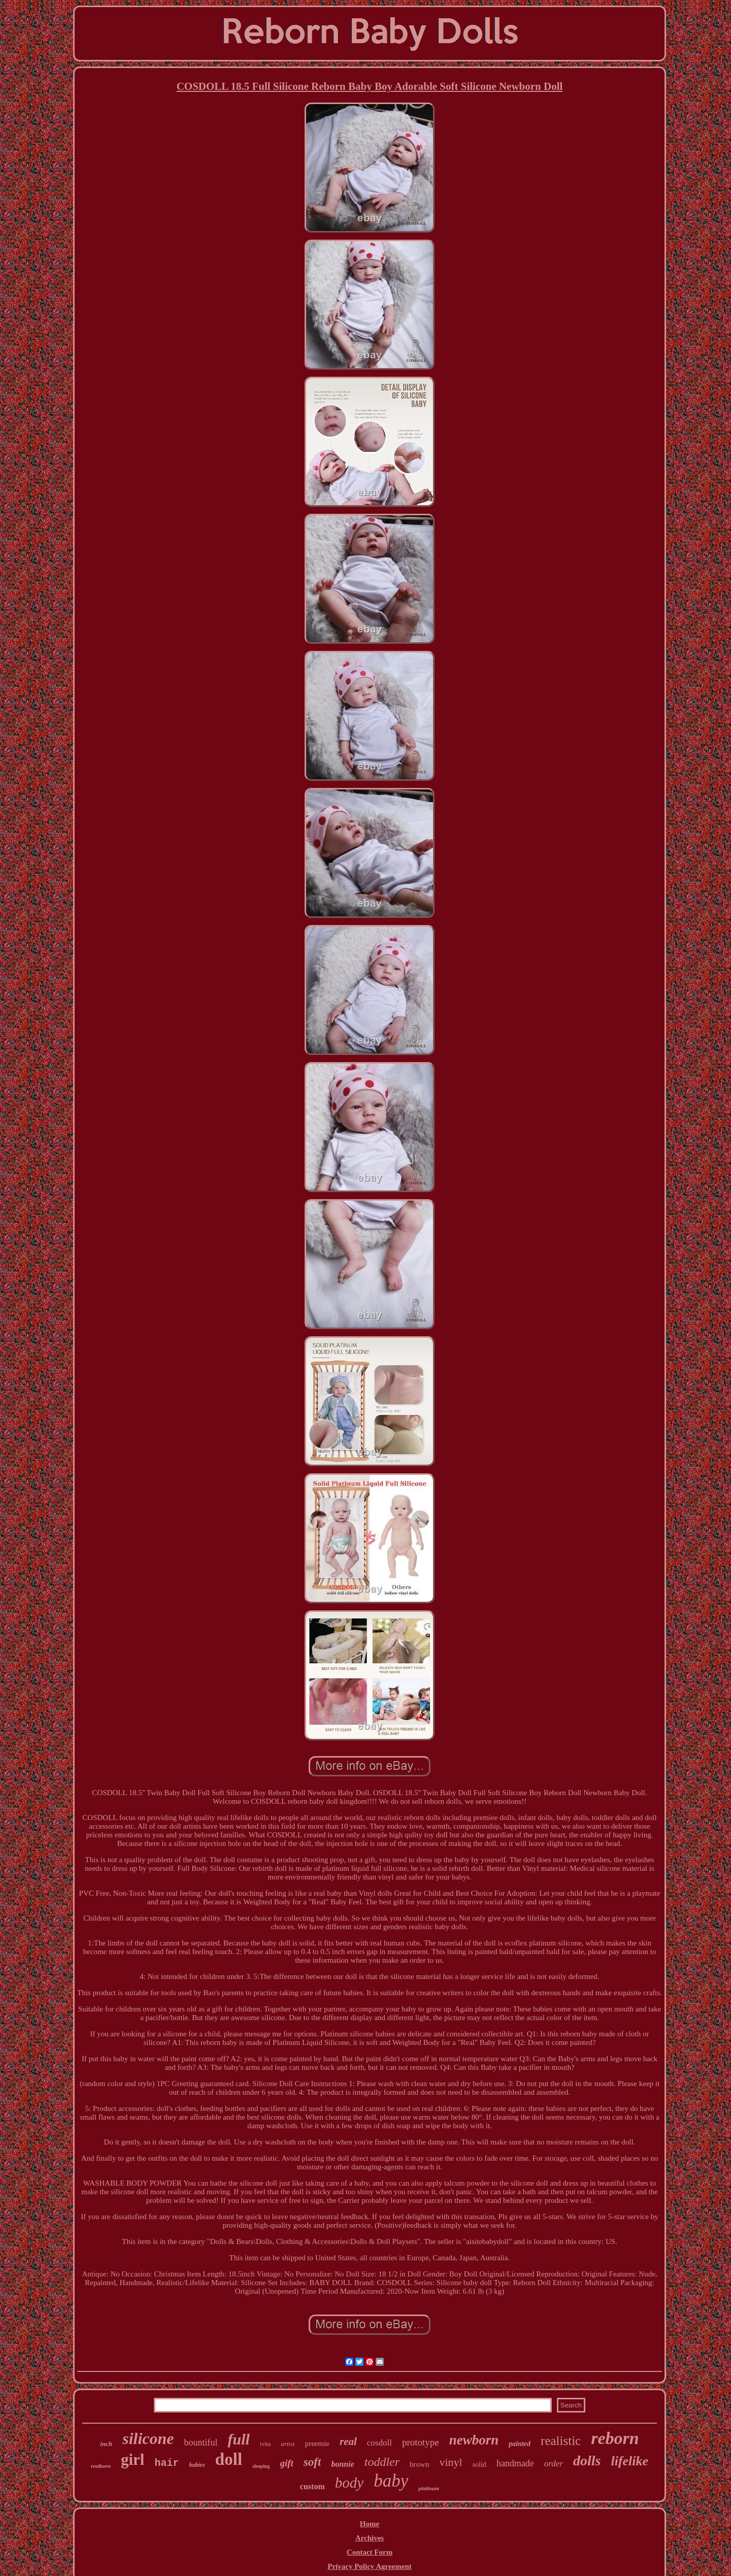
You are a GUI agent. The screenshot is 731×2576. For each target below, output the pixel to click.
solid (479, 2464)
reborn (615, 2438)
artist (287, 2444)
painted (519, 2444)
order (553, 2463)
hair (167, 2463)
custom (312, 2486)
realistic (561, 2441)
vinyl (450, 2462)
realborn (101, 2466)
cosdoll (379, 2443)
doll (228, 2459)
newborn (474, 2440)
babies (197, 2464)
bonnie (342, 2464)
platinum (428, 2488)
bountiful (201, 2442)
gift (286, 2463)
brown (419, 2464)
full (239, 2439)
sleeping (261, 2466)
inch (106, 2444)
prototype (420, 2442)
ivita (265, 2444)
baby (391, 2481)
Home (369, 2524)
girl (133, 2459)
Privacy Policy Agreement (369, 2566)
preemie (317, 2443)
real (348, 2441)
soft (312, 2462)
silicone (148, 2438)
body (349, 2482)
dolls (587, 2460)
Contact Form (369, 2552)
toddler (382, 2461)
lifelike (629, 2461)
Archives (369, 2538)
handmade (515, 2463)
